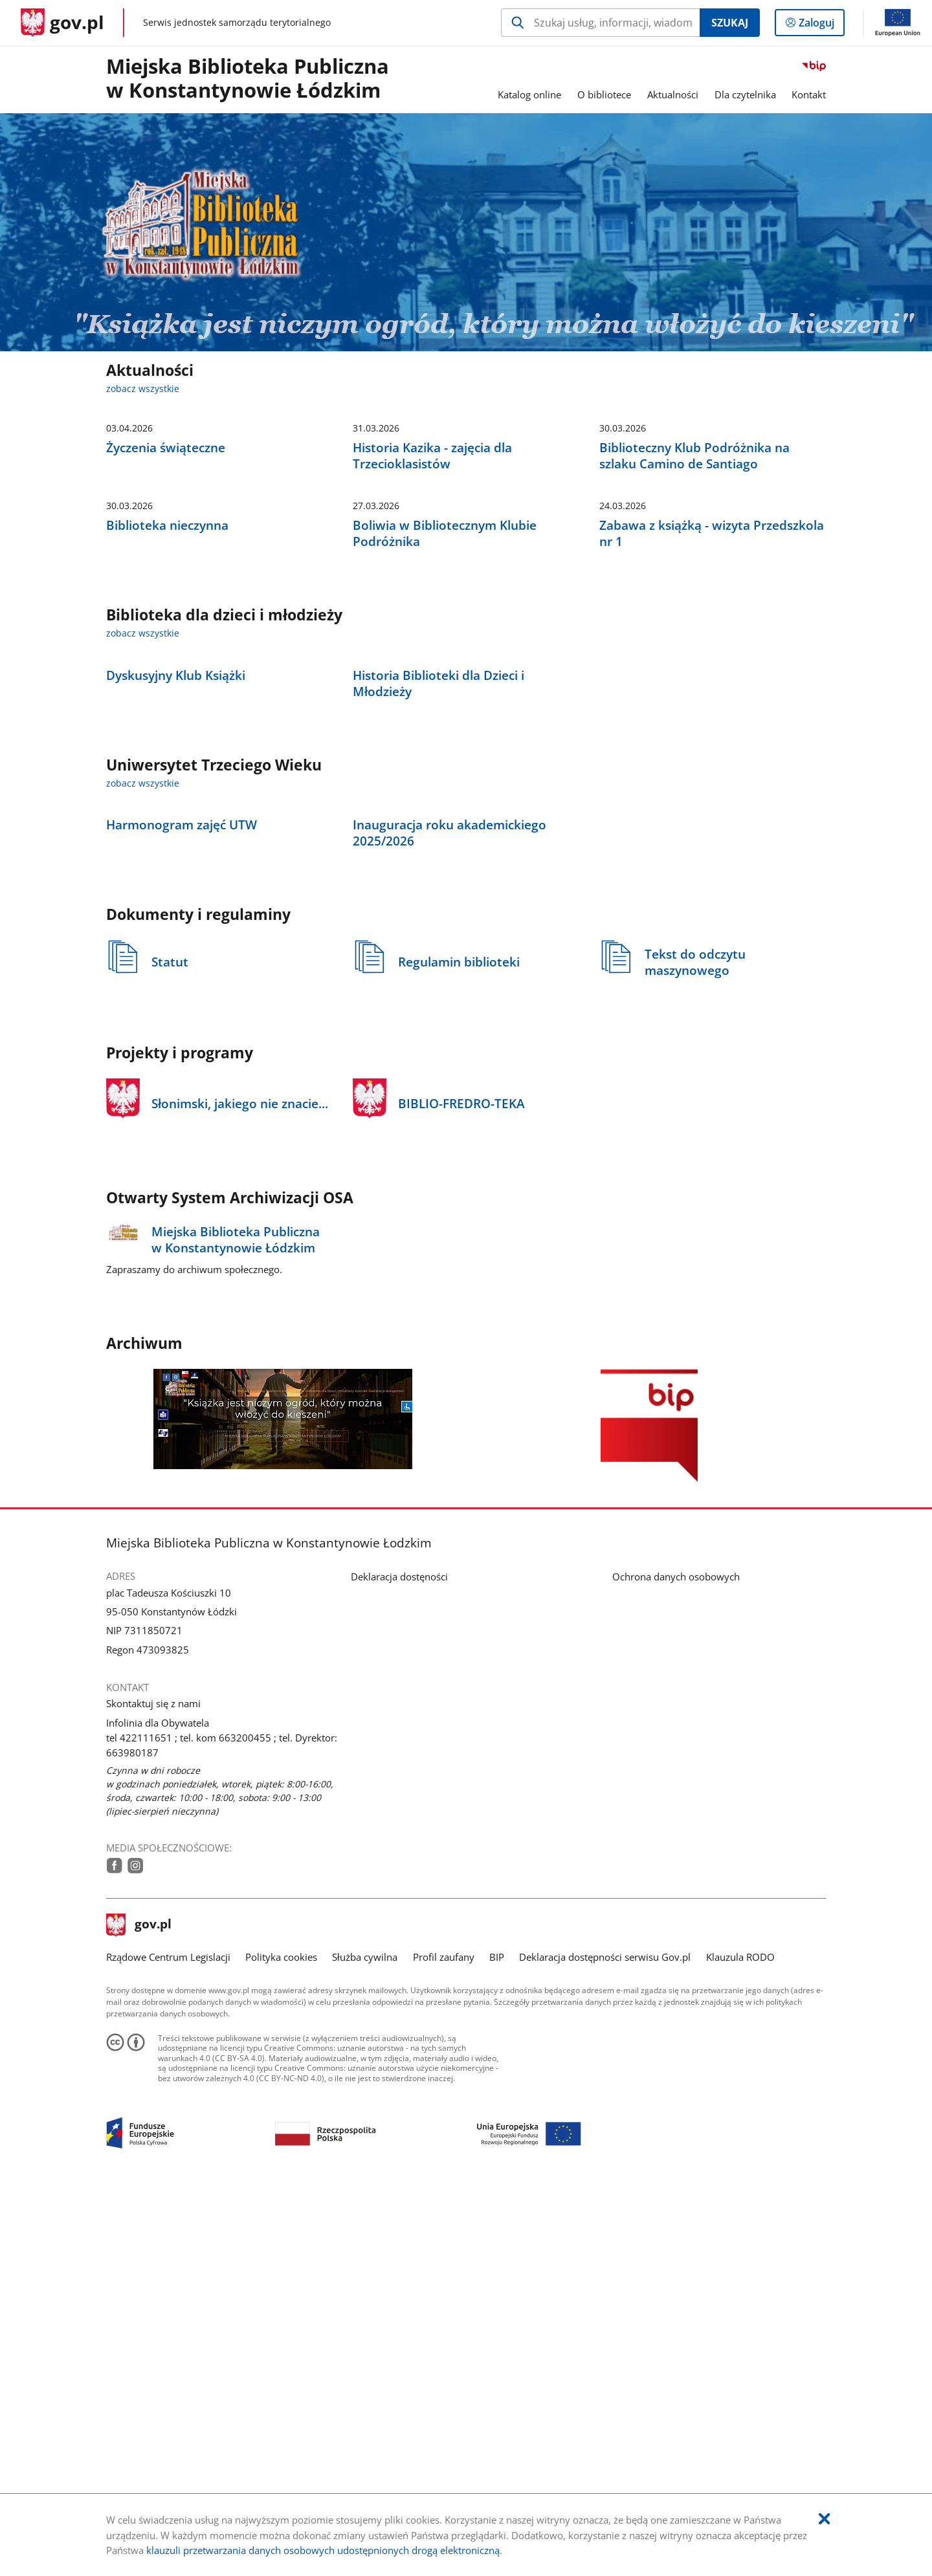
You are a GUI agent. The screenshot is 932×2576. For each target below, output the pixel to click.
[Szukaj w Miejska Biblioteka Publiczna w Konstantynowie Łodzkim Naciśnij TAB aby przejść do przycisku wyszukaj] (600, 22)
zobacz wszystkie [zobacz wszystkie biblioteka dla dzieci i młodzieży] (142, 824)
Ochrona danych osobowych (676, 1958)
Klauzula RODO (740, 2338)
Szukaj (729, 23)
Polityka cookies (281, 2338)
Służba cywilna (364, 2338)
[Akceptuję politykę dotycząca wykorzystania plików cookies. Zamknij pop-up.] (824, 2519)
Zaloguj (820, 25)
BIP (496, 2338)
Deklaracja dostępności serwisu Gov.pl (605, 2338)
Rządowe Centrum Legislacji (168, 2338)
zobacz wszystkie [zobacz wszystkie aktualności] (142, 389)
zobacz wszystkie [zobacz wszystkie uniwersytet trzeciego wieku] (142, 1069)
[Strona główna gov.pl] (62, 22)
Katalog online (529, 94)
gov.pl (139, 2307)
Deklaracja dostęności (399, 1958)
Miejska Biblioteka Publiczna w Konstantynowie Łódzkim (247, 79)
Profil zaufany (443, 2338)
